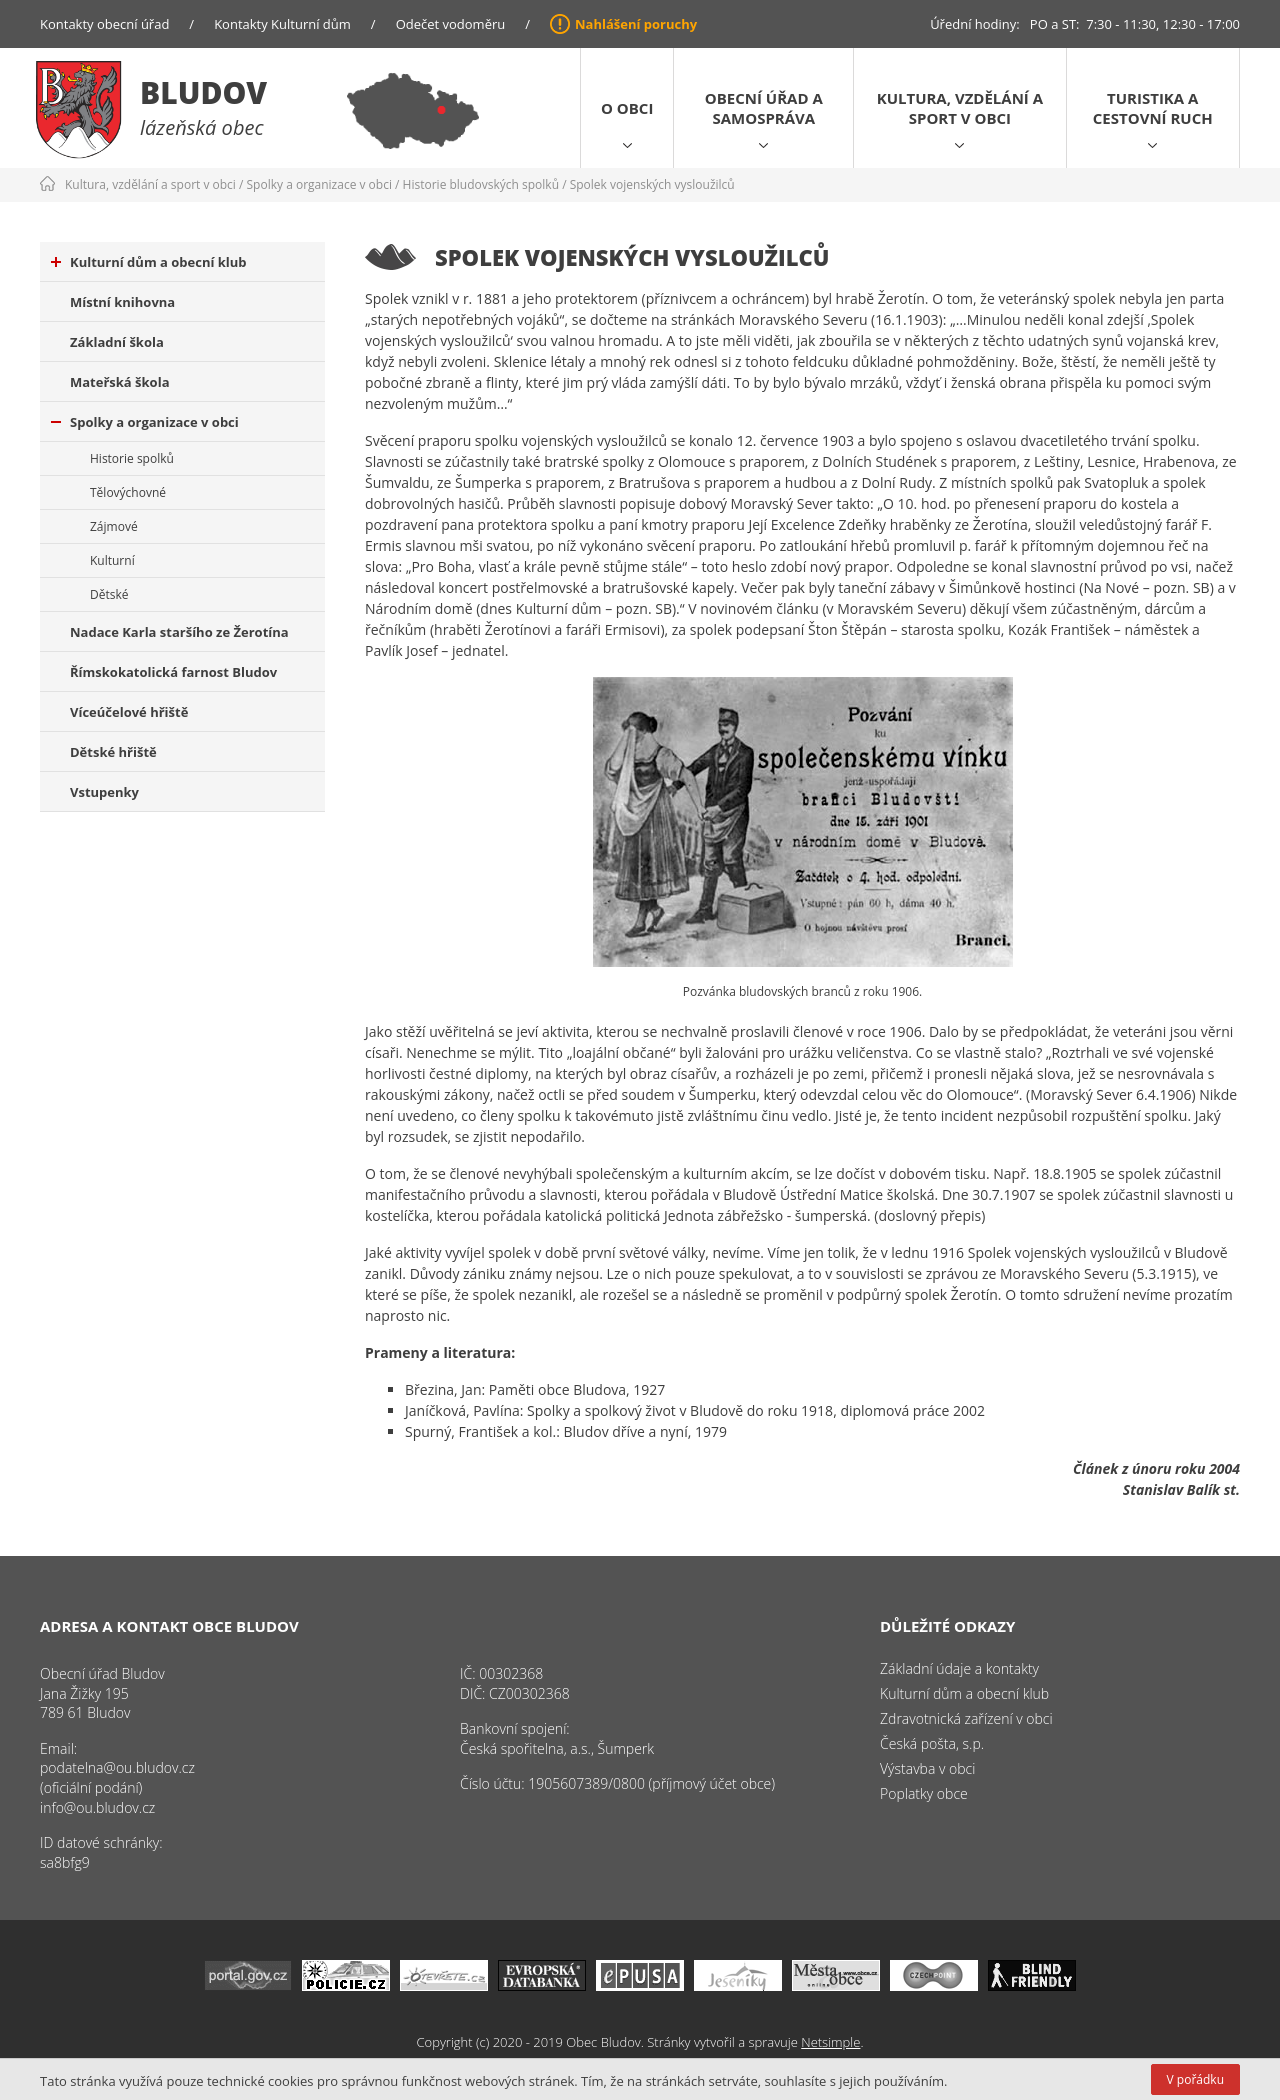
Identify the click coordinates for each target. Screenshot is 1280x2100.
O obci (627, 108)
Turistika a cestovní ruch (1153, 108)
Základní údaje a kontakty (959, 1668)
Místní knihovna (122, 302)
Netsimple (830, 2042)
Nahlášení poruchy (636, 24)
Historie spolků (132, 458)
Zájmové (114, 526)
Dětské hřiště (113, 752)
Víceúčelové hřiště (129, 712)
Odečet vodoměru (451, 24)
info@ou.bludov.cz (97, 1807)
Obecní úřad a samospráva (764, 108)
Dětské (109, 594)
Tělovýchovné (128, 492)
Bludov (203, 92)
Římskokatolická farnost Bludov (173, 672)
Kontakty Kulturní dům (282, 24)
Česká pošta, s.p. (932, 1743)
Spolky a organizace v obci (319, 184)
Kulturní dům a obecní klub (149, 262)
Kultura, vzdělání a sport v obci (960, 108)
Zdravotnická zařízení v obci (966, 1718)
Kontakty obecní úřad (104, 24)
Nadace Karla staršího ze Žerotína (179, 632)
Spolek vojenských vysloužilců (652, 184)
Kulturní (112, 560)
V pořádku (1195, 2079)
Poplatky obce (924, 1793)
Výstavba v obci (927, 1768)
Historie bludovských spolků (481, 184)
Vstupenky (104, 792)
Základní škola (117, 342)
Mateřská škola (119, 382)
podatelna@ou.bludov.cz (117, 1767)
